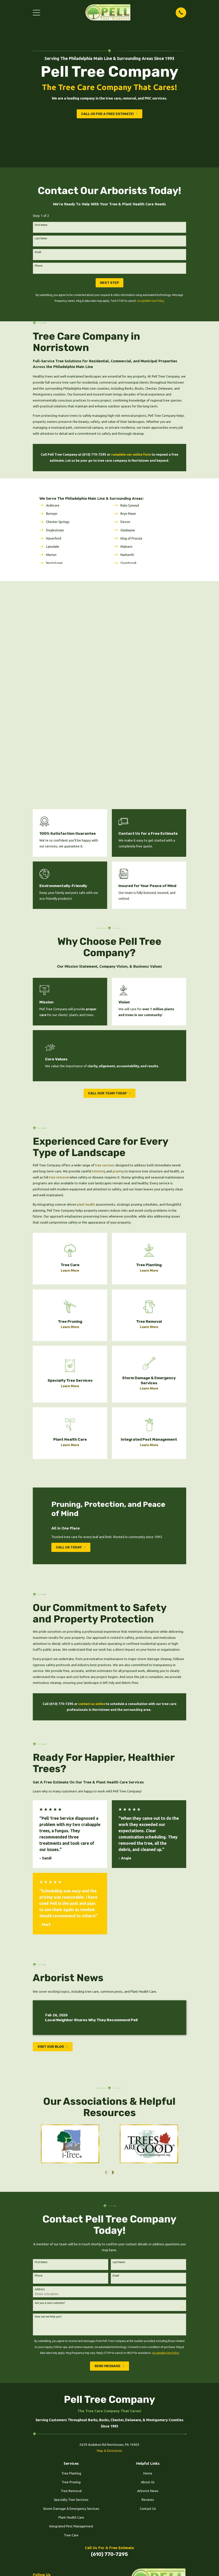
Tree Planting (71, 2254)
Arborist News (147, 2271)
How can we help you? (48, 2097)
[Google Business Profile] (35, 2363)
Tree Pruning (71, 2263)
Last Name (41, 238)
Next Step (109, 283)
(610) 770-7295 (109, 2335)
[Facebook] (44, 2363)
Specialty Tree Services (71, 2280)
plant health (86, 985)
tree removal (59, 958)
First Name (41, 224)
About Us (148, 2263)
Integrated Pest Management (71, 2307)
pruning (118, 952)
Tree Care (71, 2316)
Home (147, 2254)
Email (38, 252)
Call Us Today (71, 1328)
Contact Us (148, 2289)
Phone (39, 265)
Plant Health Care (71, 2298)
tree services (105, 946)
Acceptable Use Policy (150, 300)
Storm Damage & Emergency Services (71, 2289)
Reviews (148, 2280)
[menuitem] (38, 2399)
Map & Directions (109, 2231)
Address (40, 2070)
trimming (99, 952)
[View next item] (113, 1953)
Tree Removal (71, 2271)
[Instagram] (54, 2363)
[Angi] (63, 2363)
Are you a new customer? (50, 2083)
